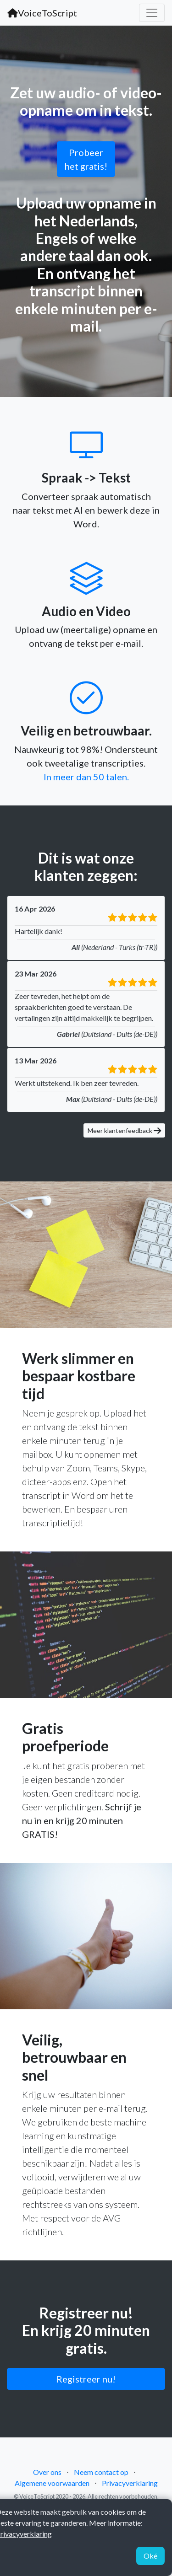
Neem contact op (101, 2472)
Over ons (47, 2472)
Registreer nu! (86, 2378)
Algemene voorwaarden (52, 2483)
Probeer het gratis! (86, 159)
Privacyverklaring (130, 2483)
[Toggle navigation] (152, 13)
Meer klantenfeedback (124, 1130)
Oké (150, 2555)
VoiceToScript (42, 12)
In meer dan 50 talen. (86, 776)
